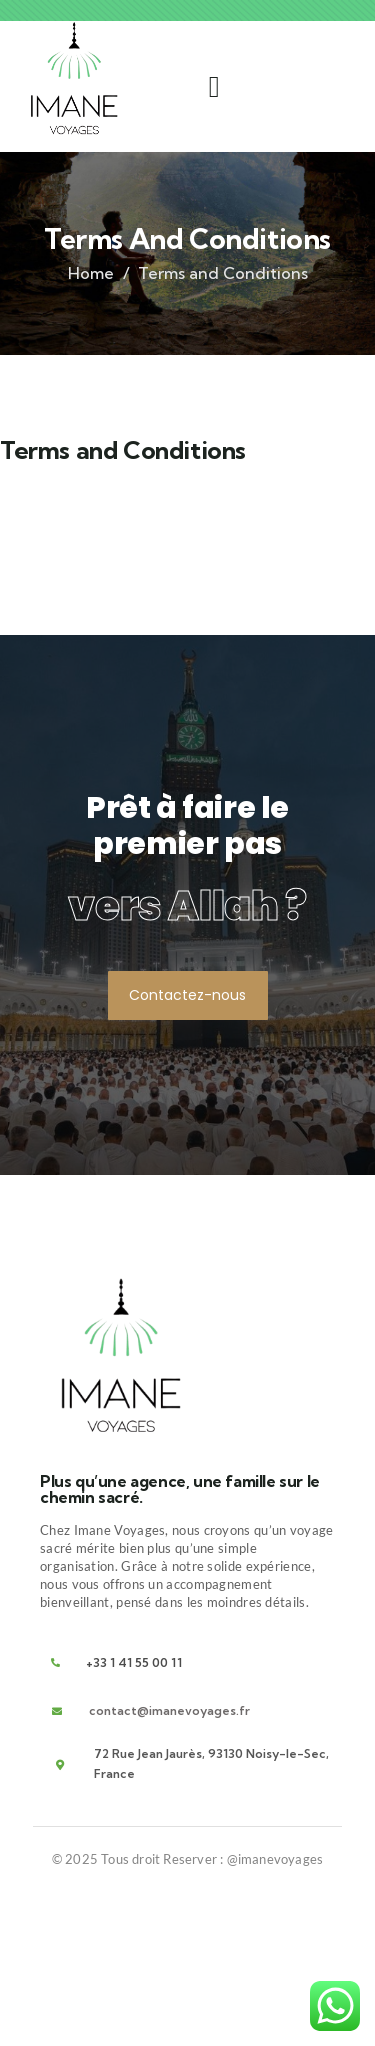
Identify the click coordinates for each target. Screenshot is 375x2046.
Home (91, 273)
